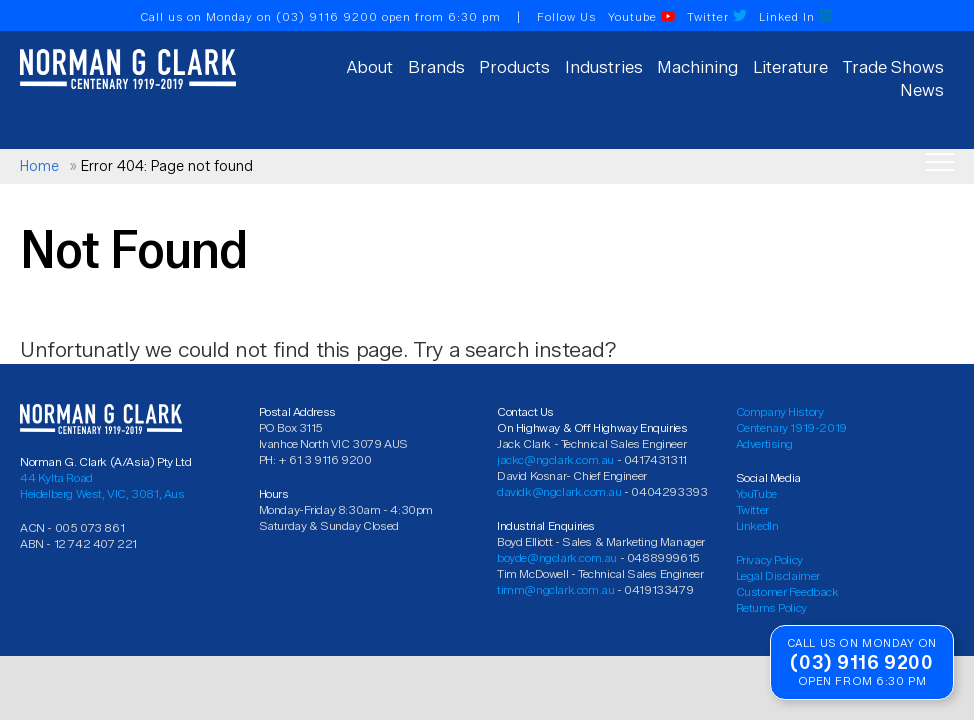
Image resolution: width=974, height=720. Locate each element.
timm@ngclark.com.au (555, 589)
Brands (436, 67)
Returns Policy (771, 607)
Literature (790, 67)
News (922, 90)
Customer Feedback (787, 591)
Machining (697, 67)
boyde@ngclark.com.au (557, 557)
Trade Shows (893, 67)
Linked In (796, 17)
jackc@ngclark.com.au (555, 459)
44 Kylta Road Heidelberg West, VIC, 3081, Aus (102, 485)
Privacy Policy (769, 559)
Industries (604, 67)
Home (39, 166)
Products (514, 67)
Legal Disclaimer (778, 575)
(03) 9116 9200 (327, 17)
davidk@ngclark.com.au (559, 491)
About (370, 67)
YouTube (756, 493)
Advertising (765, 443)
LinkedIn (757, 525)
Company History (780, 411)
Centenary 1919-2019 (791, 427)
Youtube (641, 17)
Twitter (717, 17)
